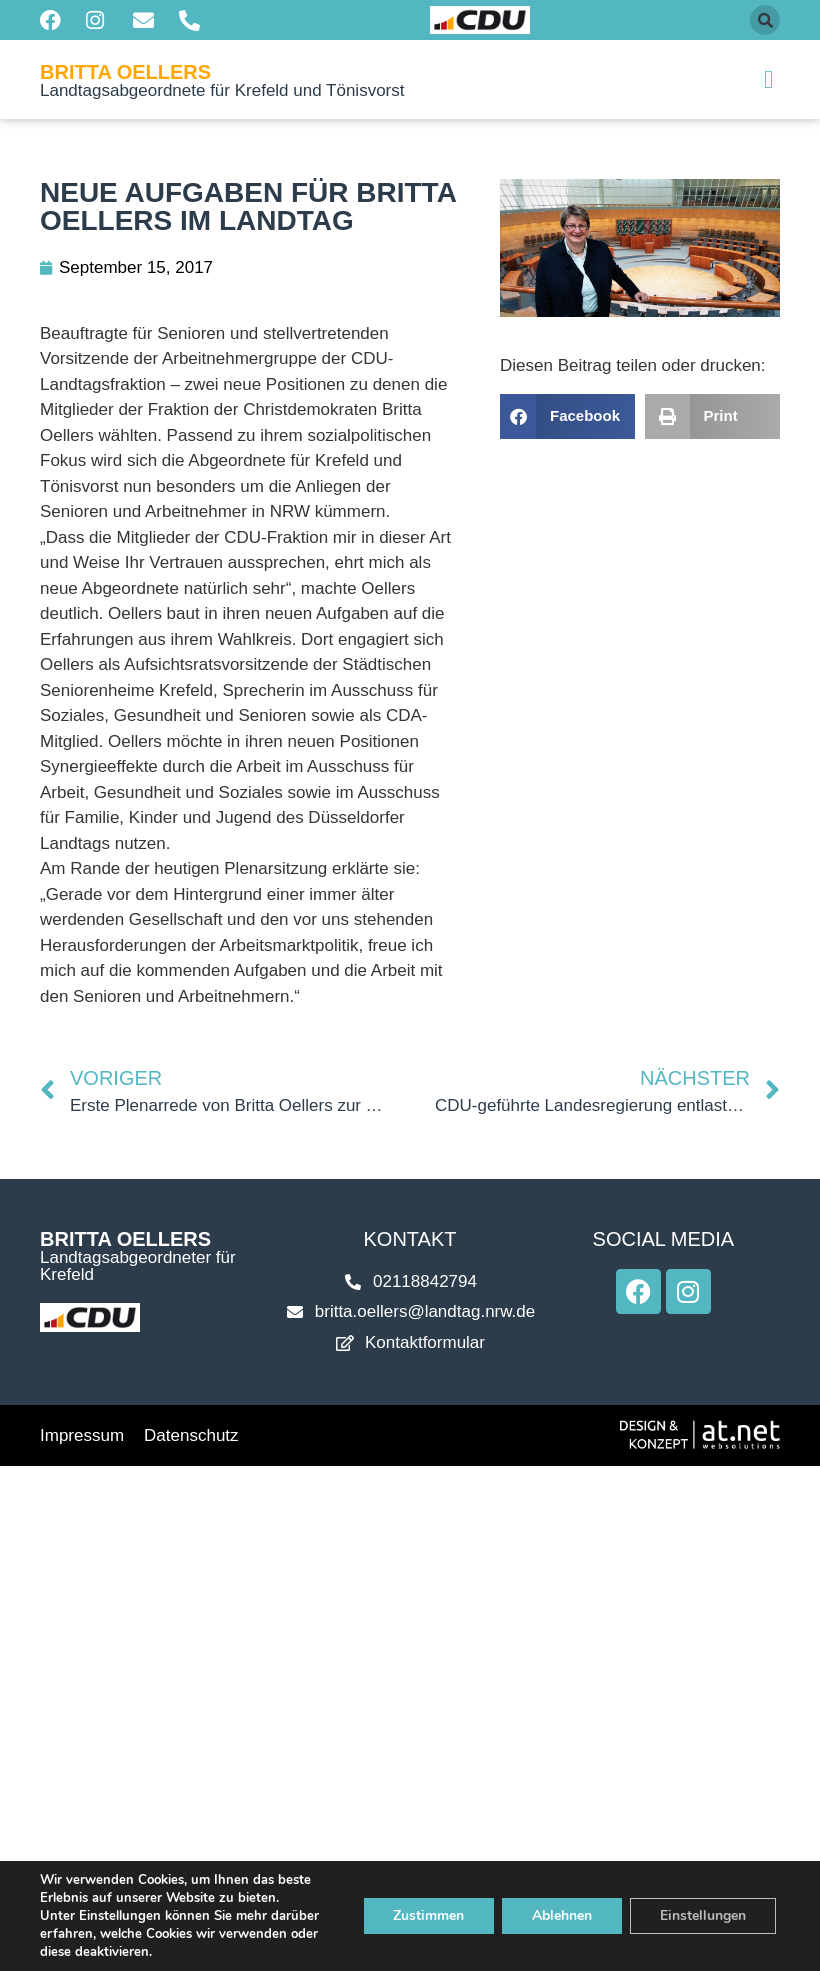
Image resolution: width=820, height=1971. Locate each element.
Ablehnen (562, 1915)
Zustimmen (428, 1915)
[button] (765, 20)
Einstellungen (703, 1915)
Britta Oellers (125, 72)
